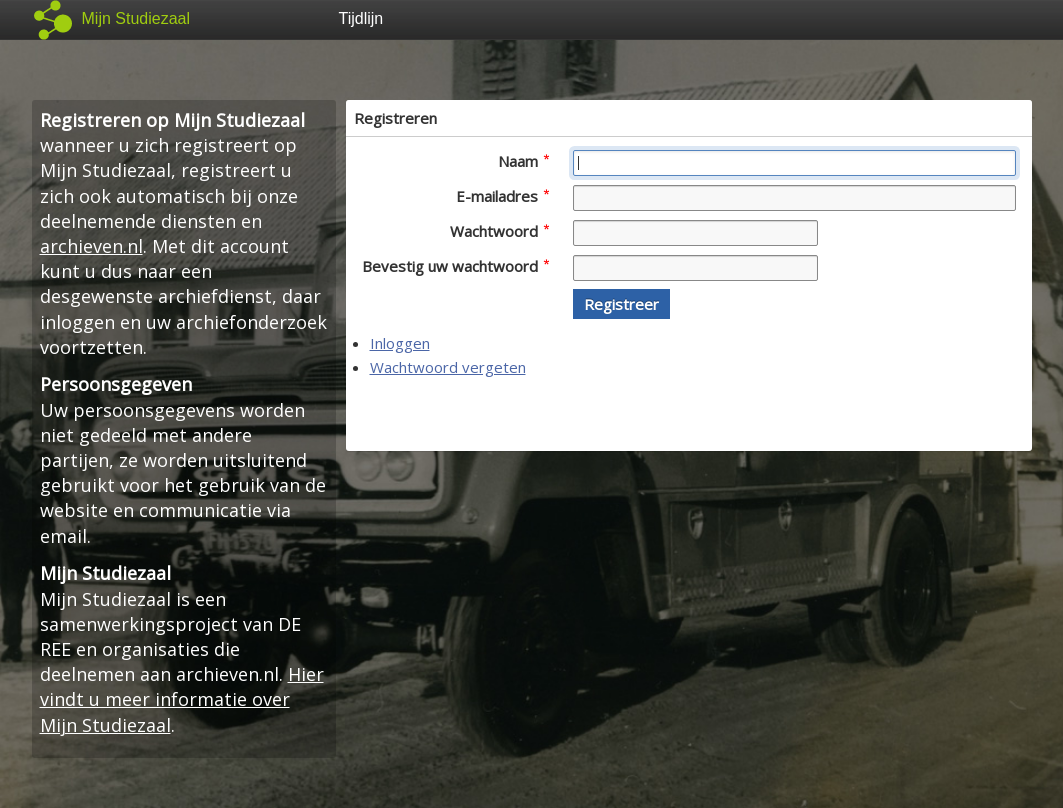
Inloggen (400, 343)
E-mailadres (502, 196)
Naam (523, 161)
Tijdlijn (361, 18)
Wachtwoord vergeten (448, 367)
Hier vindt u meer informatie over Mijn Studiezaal (182, 699)
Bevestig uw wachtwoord (455, 266)
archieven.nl (91, 246)
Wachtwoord (499, 231)
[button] (621, 304)
